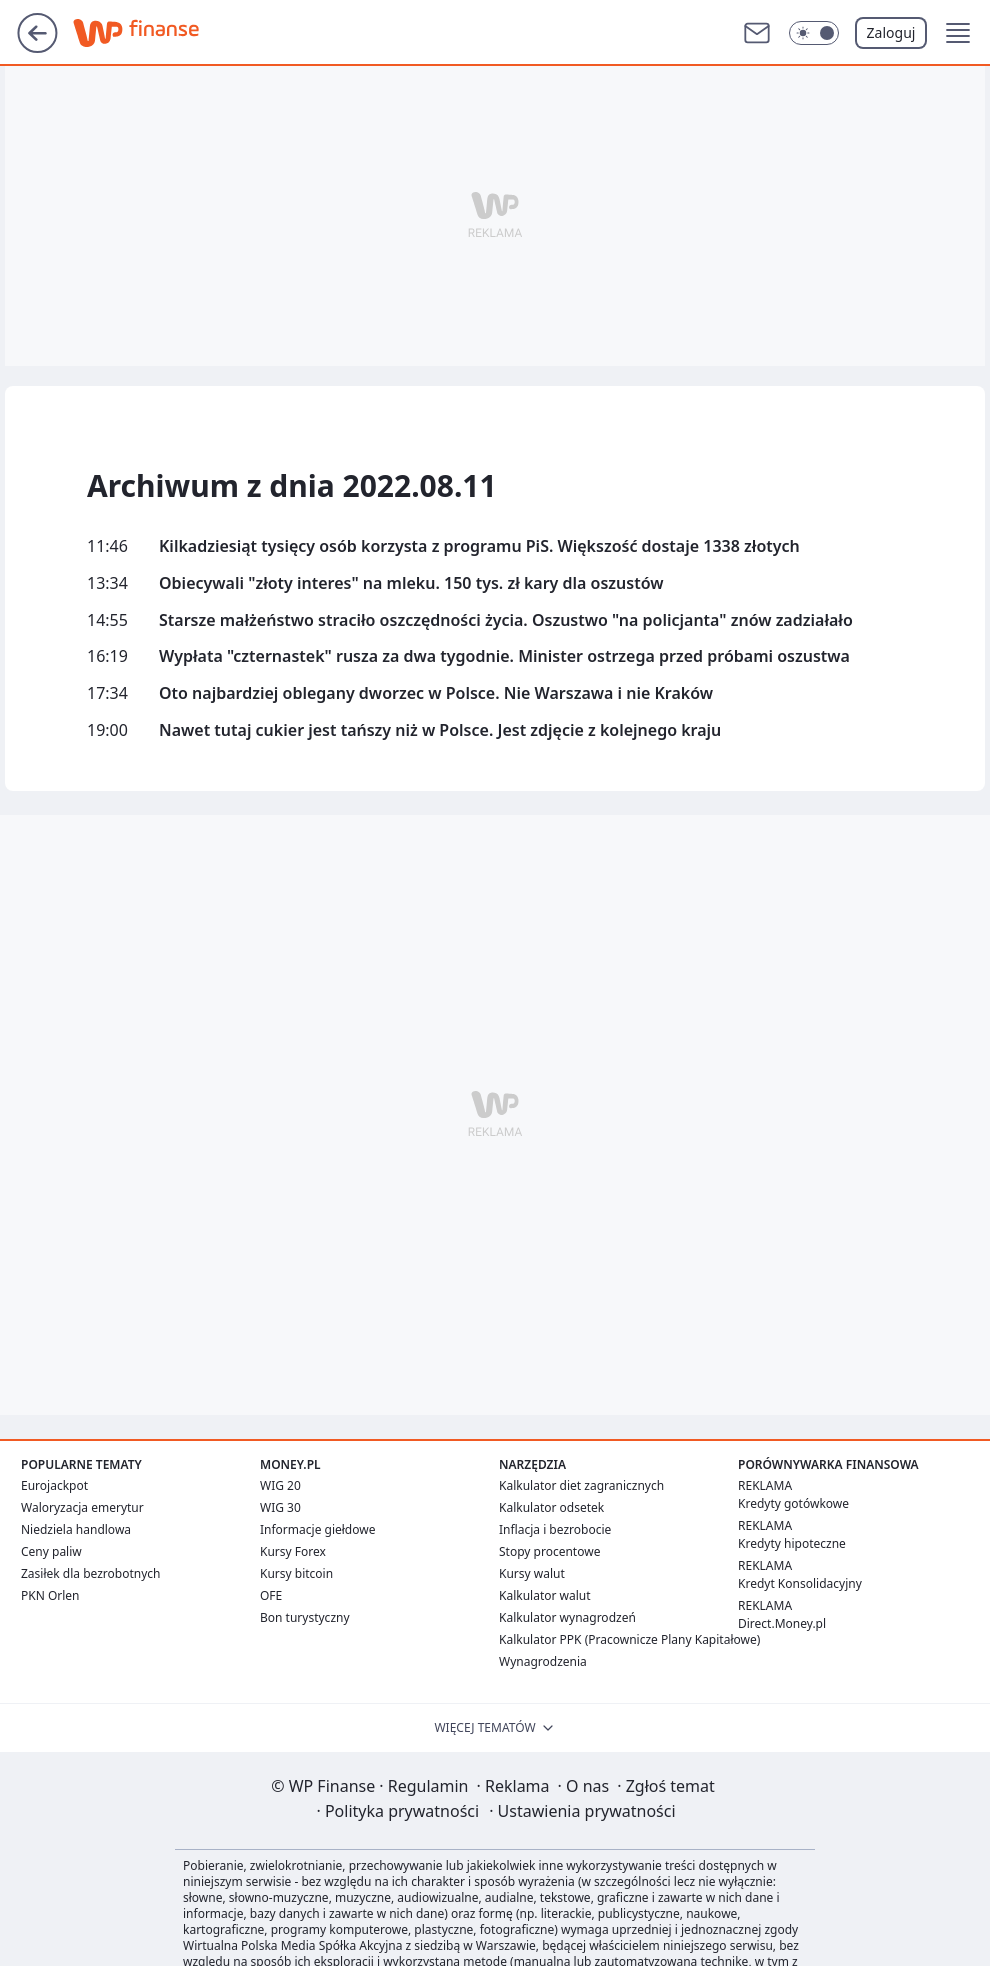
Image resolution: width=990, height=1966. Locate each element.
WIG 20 (280, 1485)
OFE (271, 1595)
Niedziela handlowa (76, 1529)
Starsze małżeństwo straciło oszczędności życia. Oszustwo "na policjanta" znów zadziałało (506, 620)
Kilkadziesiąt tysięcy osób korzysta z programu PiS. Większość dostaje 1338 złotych (479, 546)
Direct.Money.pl (782, 1623)
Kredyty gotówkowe (793, 1503)
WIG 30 (280, 1507)
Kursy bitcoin (296, 1573)
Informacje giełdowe (317, 1529)
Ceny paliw (51, 1551)
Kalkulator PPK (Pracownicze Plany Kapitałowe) (629, 1639)
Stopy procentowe (549, 1551)
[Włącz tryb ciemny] (814, 33)
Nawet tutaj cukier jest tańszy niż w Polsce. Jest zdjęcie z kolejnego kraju (440, 730)
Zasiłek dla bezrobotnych (91, 1573)
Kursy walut (532, 1573)
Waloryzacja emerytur (82, 1507)
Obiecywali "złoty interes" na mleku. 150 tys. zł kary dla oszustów (411, 583)
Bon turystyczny (305, 1617)
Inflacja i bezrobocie (555, 1529)
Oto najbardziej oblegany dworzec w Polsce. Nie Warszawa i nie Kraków (436, 693)
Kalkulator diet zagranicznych (581, 1485)
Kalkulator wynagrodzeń (567, 1617)
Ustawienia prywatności (582, 1811)
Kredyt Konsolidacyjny (800, 1583)
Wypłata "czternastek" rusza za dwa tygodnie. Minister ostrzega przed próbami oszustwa (504, 656)
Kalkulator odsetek (551, 1507)
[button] (958, 33)
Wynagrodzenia (543, 1661)
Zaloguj (891, 32)
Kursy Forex (293, 1551)
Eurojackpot (54, 1485)
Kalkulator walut (545, 1595)
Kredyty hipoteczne (792, 1543)
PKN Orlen (50, 1595)
